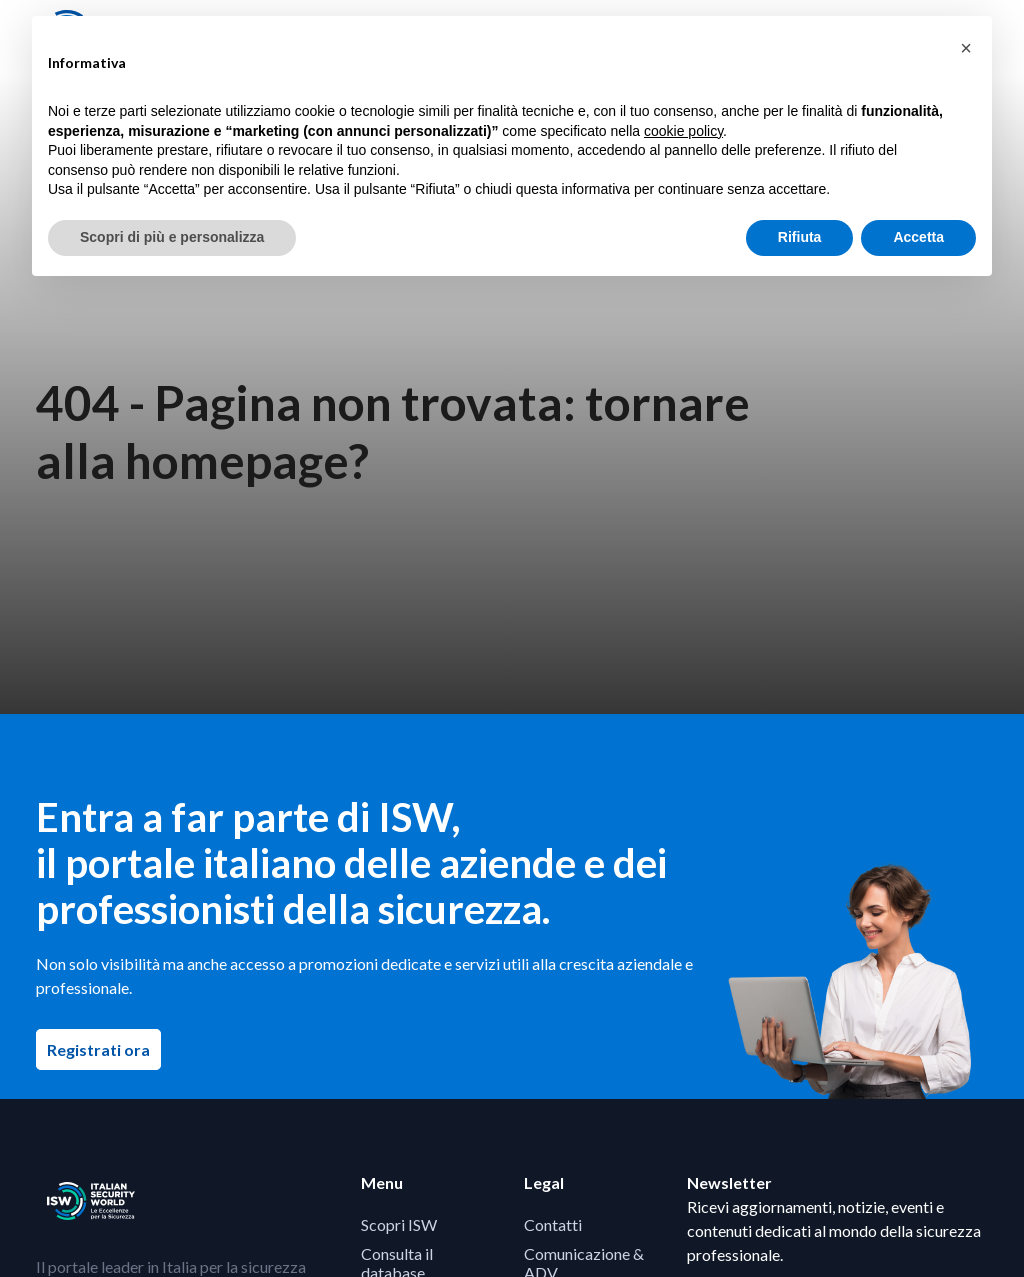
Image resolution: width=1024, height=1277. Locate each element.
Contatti (553, 1224)
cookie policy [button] (683, 131)
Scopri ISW (399, 1224)
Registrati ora (104, 1049)
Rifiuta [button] (800, 237)
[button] (966, 48)
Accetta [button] (918, 237)
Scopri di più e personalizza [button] (172, 237)
